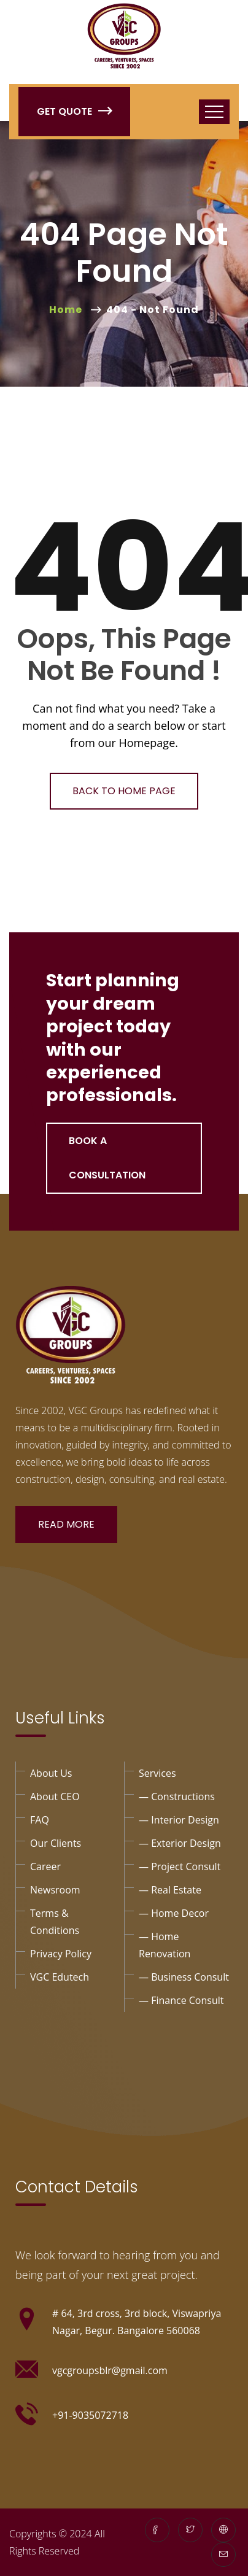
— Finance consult (181, 2000)
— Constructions (177, 1796)
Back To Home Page (124, 791)
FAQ (39, 1820)
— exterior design (180, 1843)
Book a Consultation (107, 1158)
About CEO (55, 1796)
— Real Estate (170, 1890)
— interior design (179, 1820)
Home (68, 310)
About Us (51, 1773)
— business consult (184, 1977)
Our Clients (55, 1843)
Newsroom (55, 1890)
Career (45, 1866)
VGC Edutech (59, 1977)
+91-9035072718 (90, 2415)
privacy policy (60, 1953)
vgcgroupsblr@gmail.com (110, 2370)
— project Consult (179, 1866)
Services (157, 1773)
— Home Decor (174, 1913)
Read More (66, 1524)
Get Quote (74, 111)
